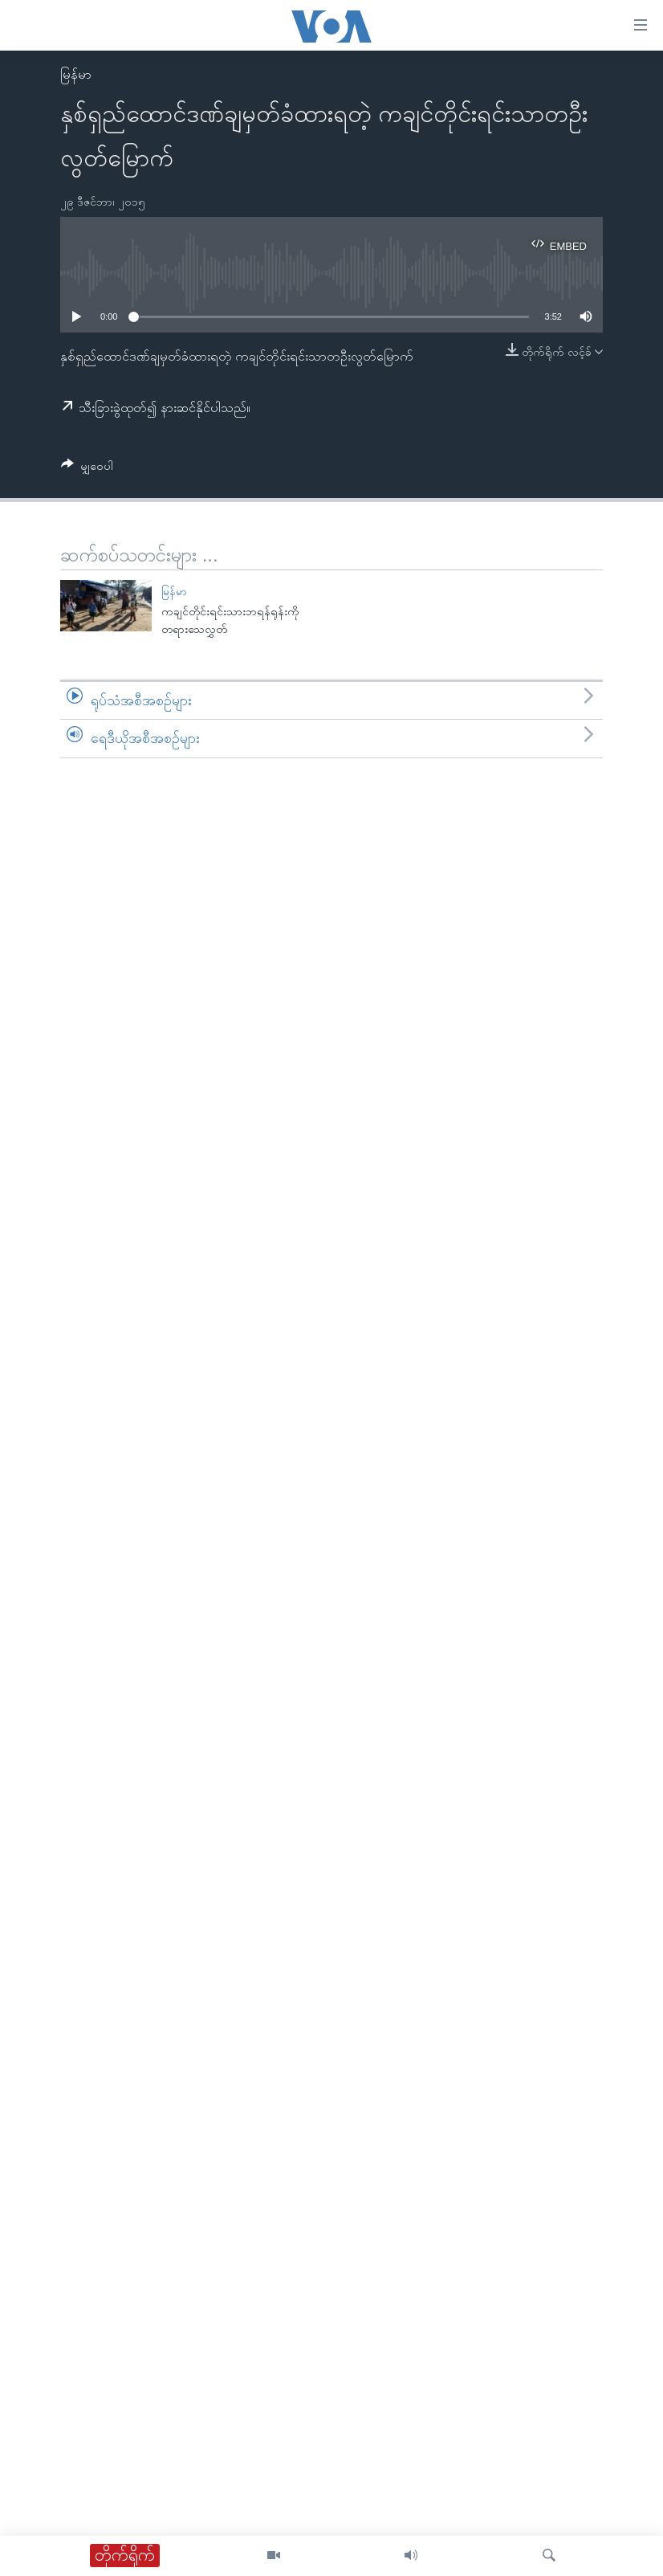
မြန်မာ (76, 74)
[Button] (87, 468)
